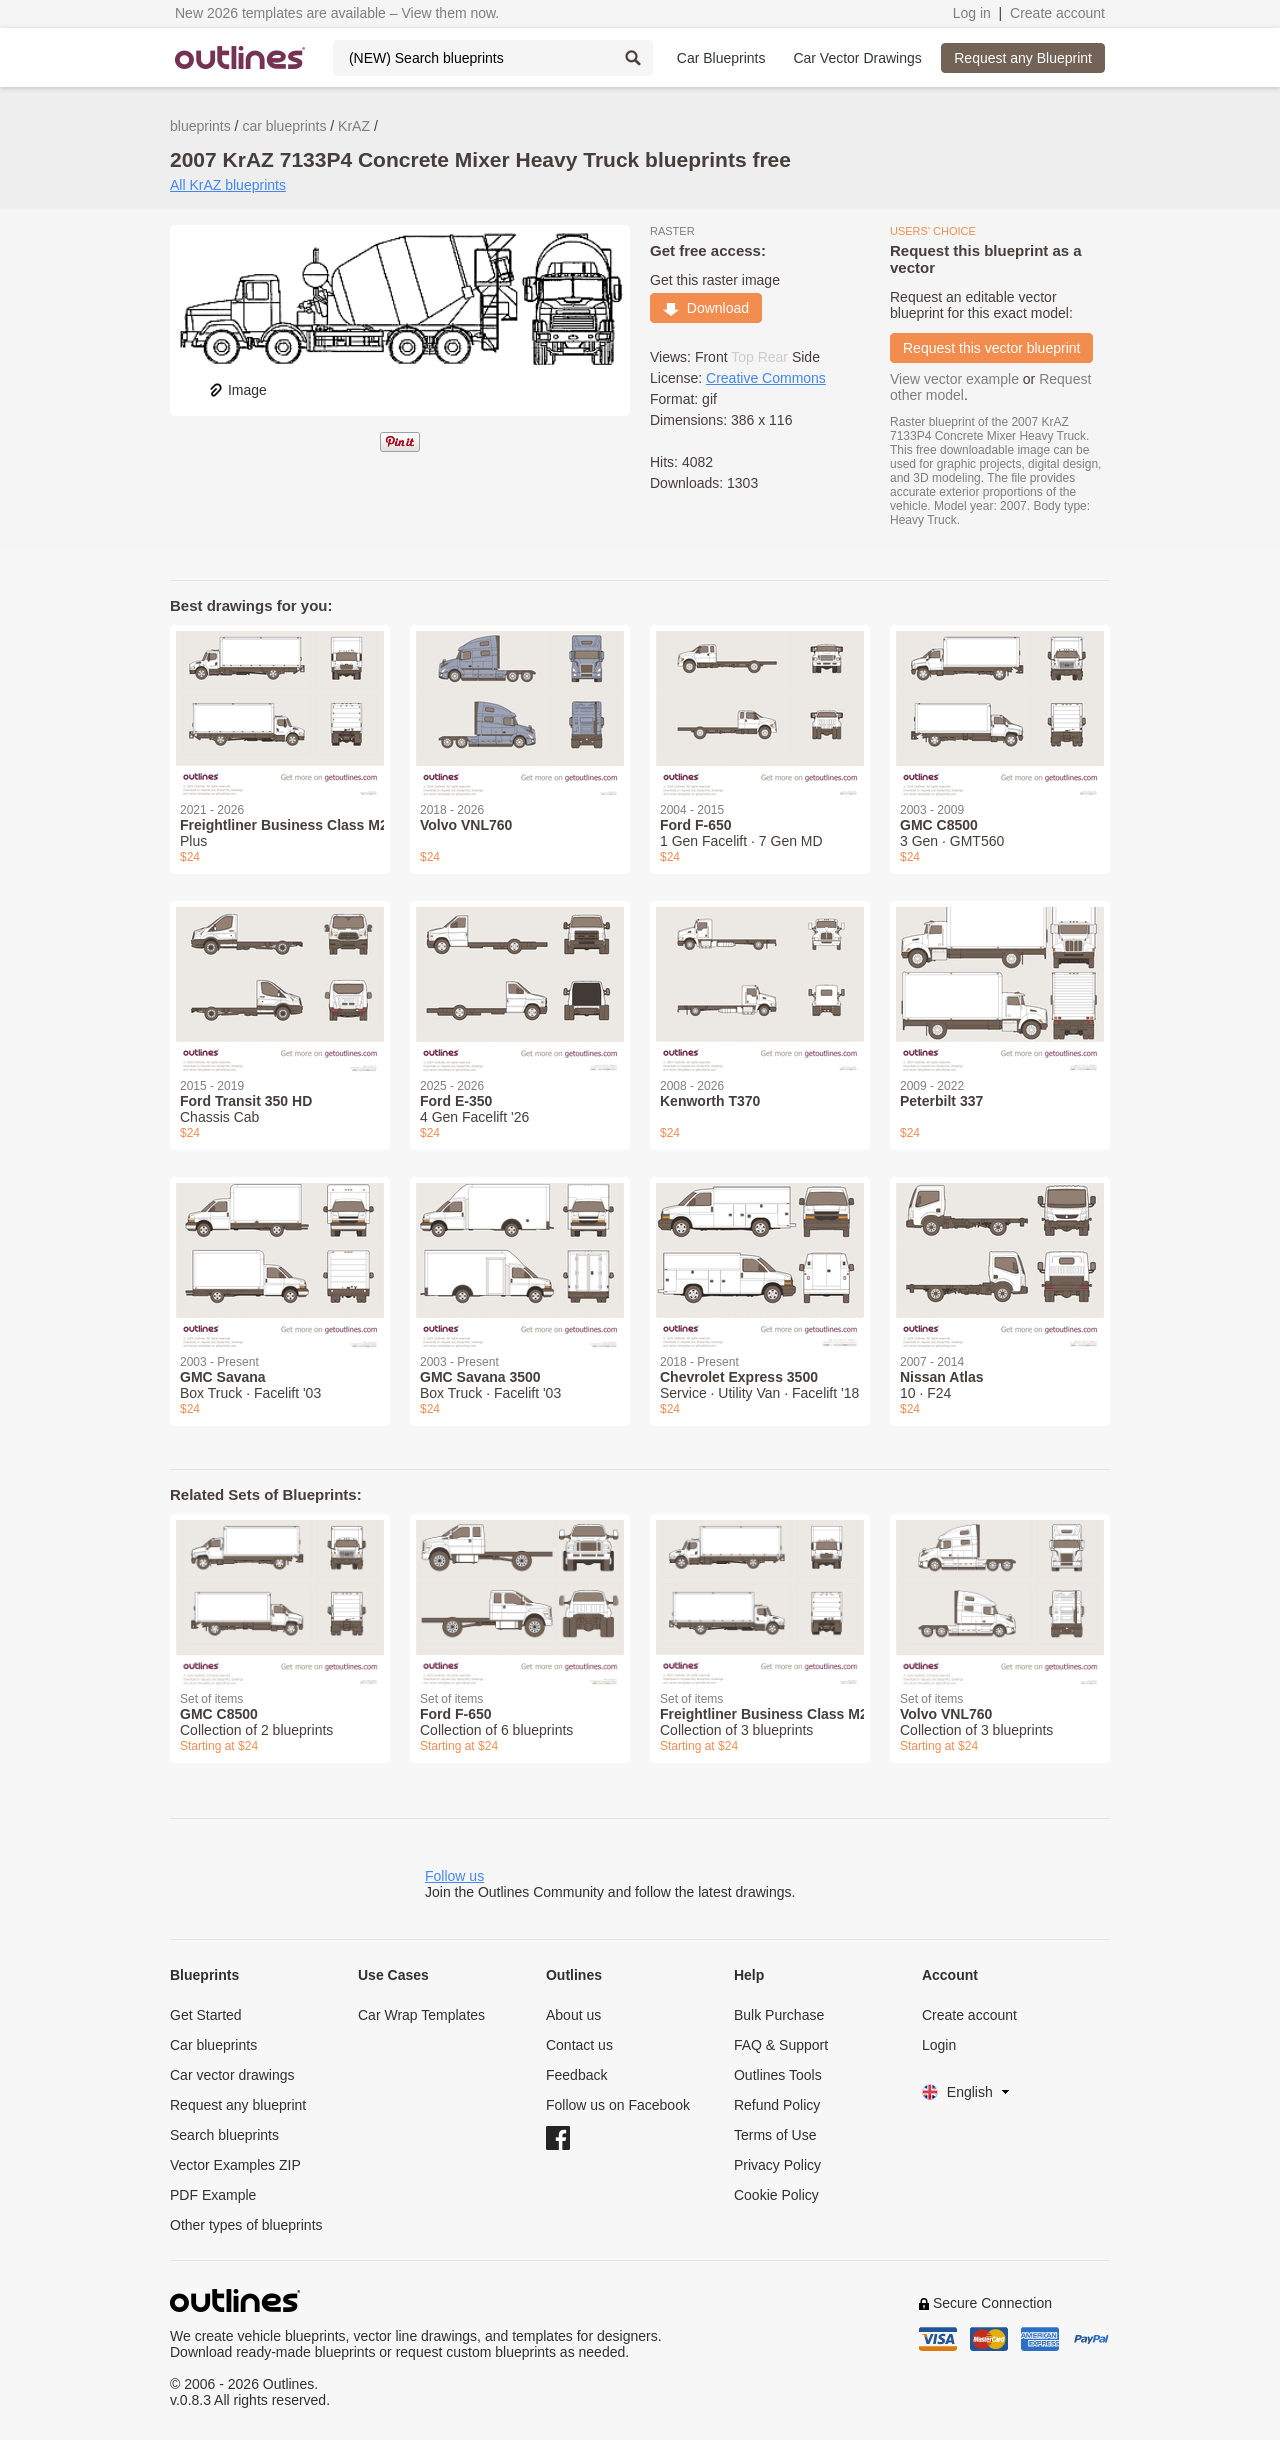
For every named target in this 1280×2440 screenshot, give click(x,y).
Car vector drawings (232, 2075)
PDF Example (213, 2195)
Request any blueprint (238, 2105)
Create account (1057, 13)
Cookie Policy (776, 2195)
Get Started (206, 2015)
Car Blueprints (721, 58)
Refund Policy (777, 2105)
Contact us (579, 2045)
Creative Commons (766, 378)
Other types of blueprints (246, 2225)
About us (573, 2015)
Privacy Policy (777, 2165)
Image (237, 390)
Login (939, 2045)
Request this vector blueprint (991, 348)
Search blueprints (224, 2135)
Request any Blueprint (1023, 58)
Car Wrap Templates (421, 2015)
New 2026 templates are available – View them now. (337, 13)
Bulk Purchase (779, 2015)
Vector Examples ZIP (235, 2165)
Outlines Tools (778, 2075)
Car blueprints (213, 2045)
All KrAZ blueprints (228, 185)
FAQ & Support (781, 2045)
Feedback (576, 2075)
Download (706, 308)
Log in (972, 13)
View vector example (954, 379)
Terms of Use (775, 2135)
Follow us (454, 1876)
